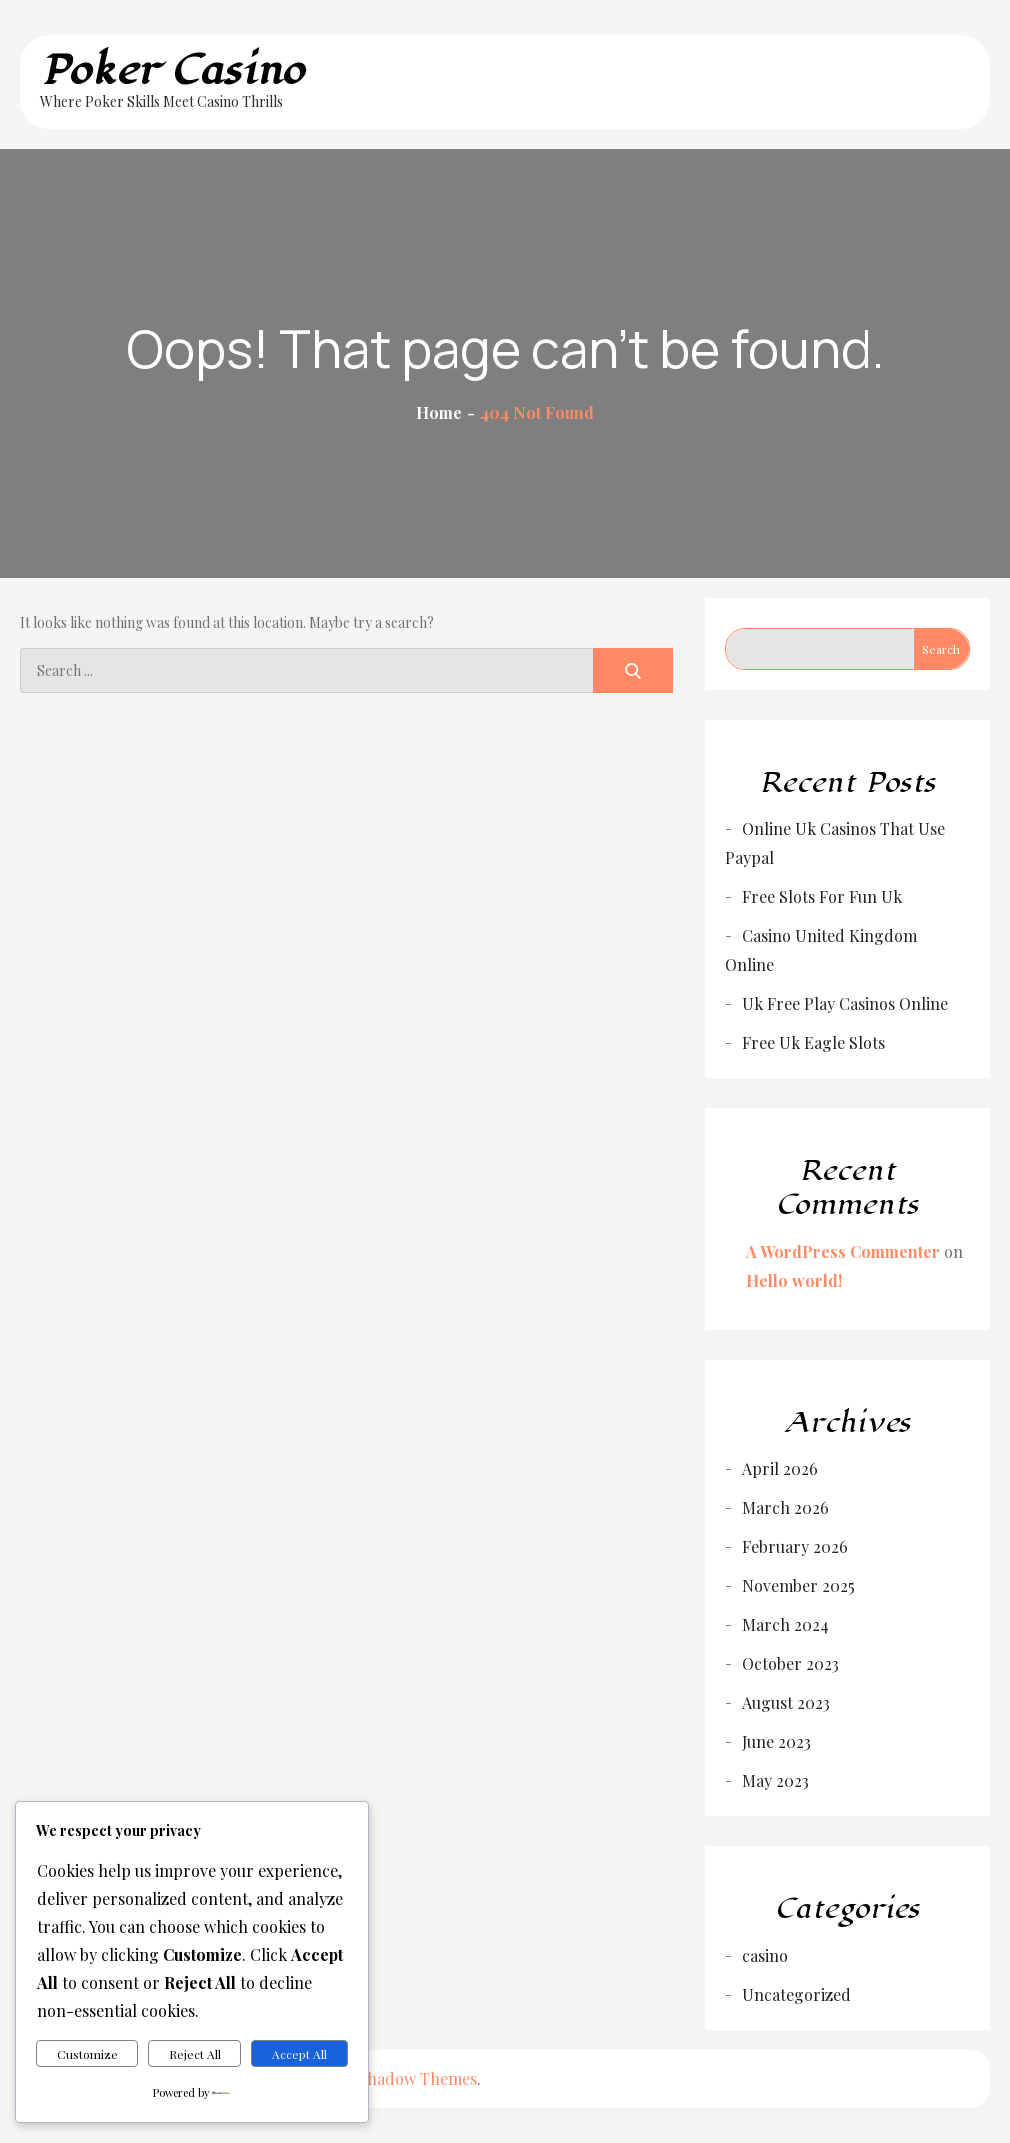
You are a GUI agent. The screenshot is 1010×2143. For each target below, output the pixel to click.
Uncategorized (796, 1994)
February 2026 (795, 1546)
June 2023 (776, 1741)
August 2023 (786, 1702)
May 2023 (775, 1780)
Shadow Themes (417, 2078)
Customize (87, 2054)
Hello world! (794, 1280)
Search (941, 649)
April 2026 (780, 1468)
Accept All (299, 2054)
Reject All (195, 2054)
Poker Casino (172, 70)
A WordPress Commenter (843, 1251)
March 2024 (785, 1624)
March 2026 (785, 1507)
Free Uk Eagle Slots (813, 1042)
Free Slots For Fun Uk (822, 896)
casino (765, 1955)
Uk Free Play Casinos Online (845, 1003)
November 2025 (798, 1585)
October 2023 (790, 1663)
